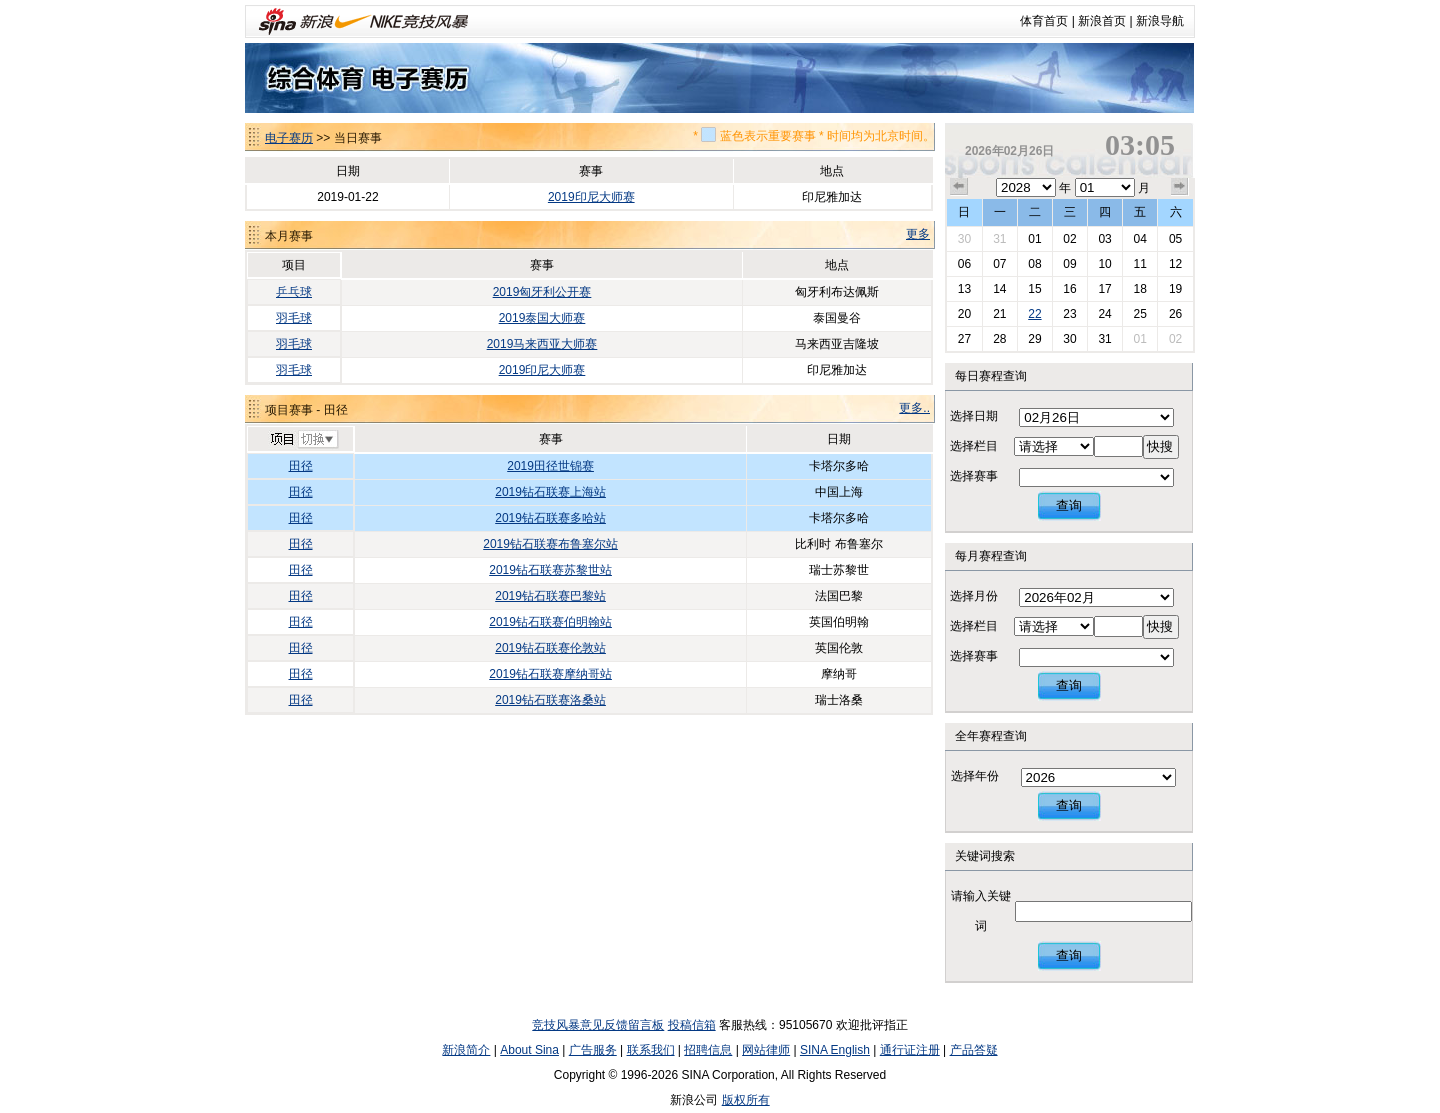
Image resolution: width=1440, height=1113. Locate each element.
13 (964, 289)
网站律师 (766, 1050)
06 (964, 264)
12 (1175, 264)
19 (1175, 289)
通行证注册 (910, 1050)
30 (964, 239)
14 (999, 289)
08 (1034, 264)
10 (1104, 264)
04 (1139, 239)
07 (999, 264)
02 (1069, 239)
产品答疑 (974, 1050)
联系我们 (651, 1050)
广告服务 (593, 1050)
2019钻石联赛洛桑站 (550, 700)
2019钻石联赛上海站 (550, 492)
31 (999, 239)
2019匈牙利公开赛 (542, 292)
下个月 (1180, 187)
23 (1069, 314)
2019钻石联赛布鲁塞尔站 (550, 544)
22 (1034, 314)
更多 (918, 234)
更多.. (914, 408)
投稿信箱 (692, 1025)
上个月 (959, 187)
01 (1034, 239)
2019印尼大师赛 (591, 197)
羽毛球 (294, 318)
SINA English (835, 1050)
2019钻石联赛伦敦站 (550, 648)
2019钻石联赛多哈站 (550, 518)
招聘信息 (708, 1050)
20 (964, 314)
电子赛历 (289, 138)
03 (1104, 239)
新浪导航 (1160, 21)
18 (1139, 289)
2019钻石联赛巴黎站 (550, 596)
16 (1069, 289)
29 (1034, 339)
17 (1104, 289)
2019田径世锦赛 (550, 466)
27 (964, 339)
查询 (1069, 505)
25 (1139, 314)
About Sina (529, 1050)
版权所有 (746, 1100)
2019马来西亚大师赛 (542, 344)
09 (1069, 264)
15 (1034, 289)
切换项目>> (303, 440)
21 (999, 314)
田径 (301, 466)
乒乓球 (294, 292)
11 (1139, 264)
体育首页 (1044, 21)
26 (1175, 314)
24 (1104, 314)
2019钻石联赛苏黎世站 (550, 570)
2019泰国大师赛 (542, 318)
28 (999, 339)
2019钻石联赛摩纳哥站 (550, 674)
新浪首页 (1102, 21)
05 (1175, 239)
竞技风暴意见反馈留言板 (598, 1025)
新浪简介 (466, 1050)
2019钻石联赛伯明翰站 (550, 622)
